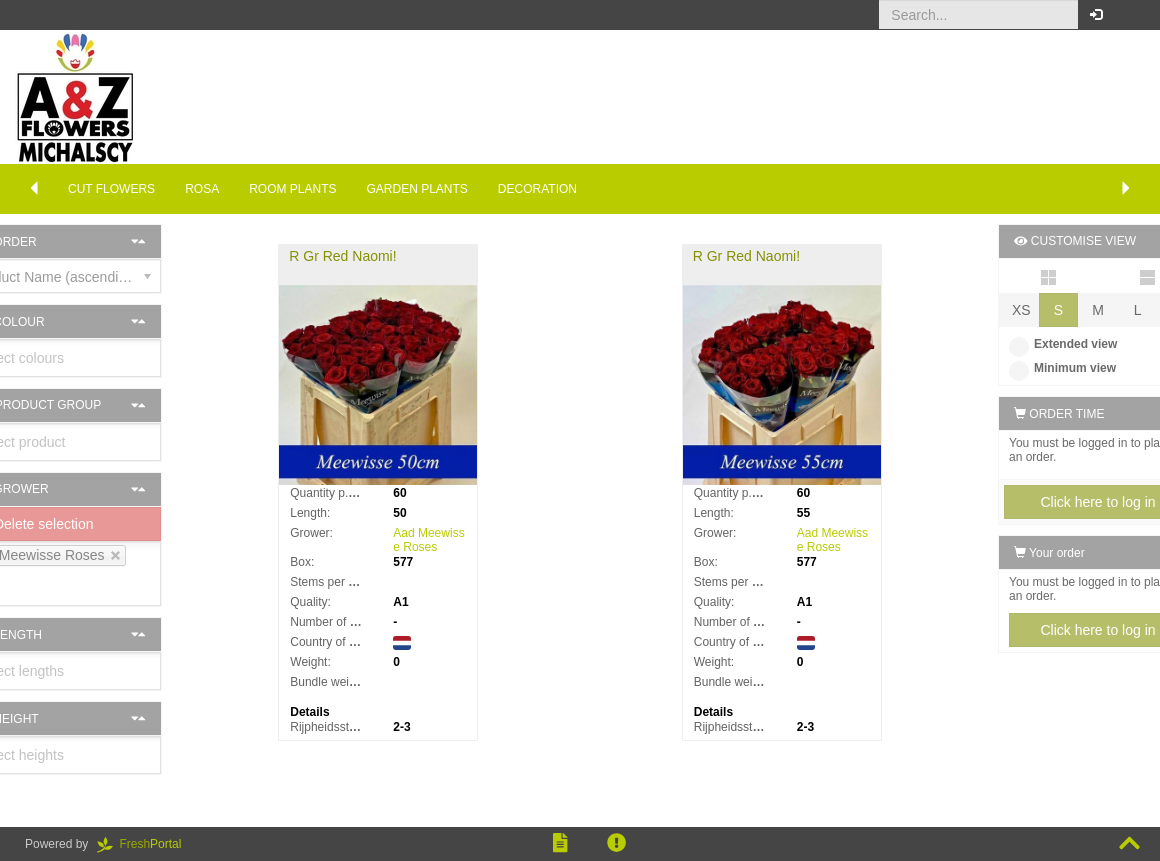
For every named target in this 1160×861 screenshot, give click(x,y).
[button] (1129, 15)
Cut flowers (111, 189)
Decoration (537, 189)
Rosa (202, 189)
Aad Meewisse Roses (453, 540)
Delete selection (83, 524)
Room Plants (292, 189)
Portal (146, 844)
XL (1130, 310)
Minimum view (1014, 368)
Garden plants (417, 189)
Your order (1001, 553)
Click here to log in (1049, 502)
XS (973, 310)
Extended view (1015, 344)
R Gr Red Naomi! (367, 256)
